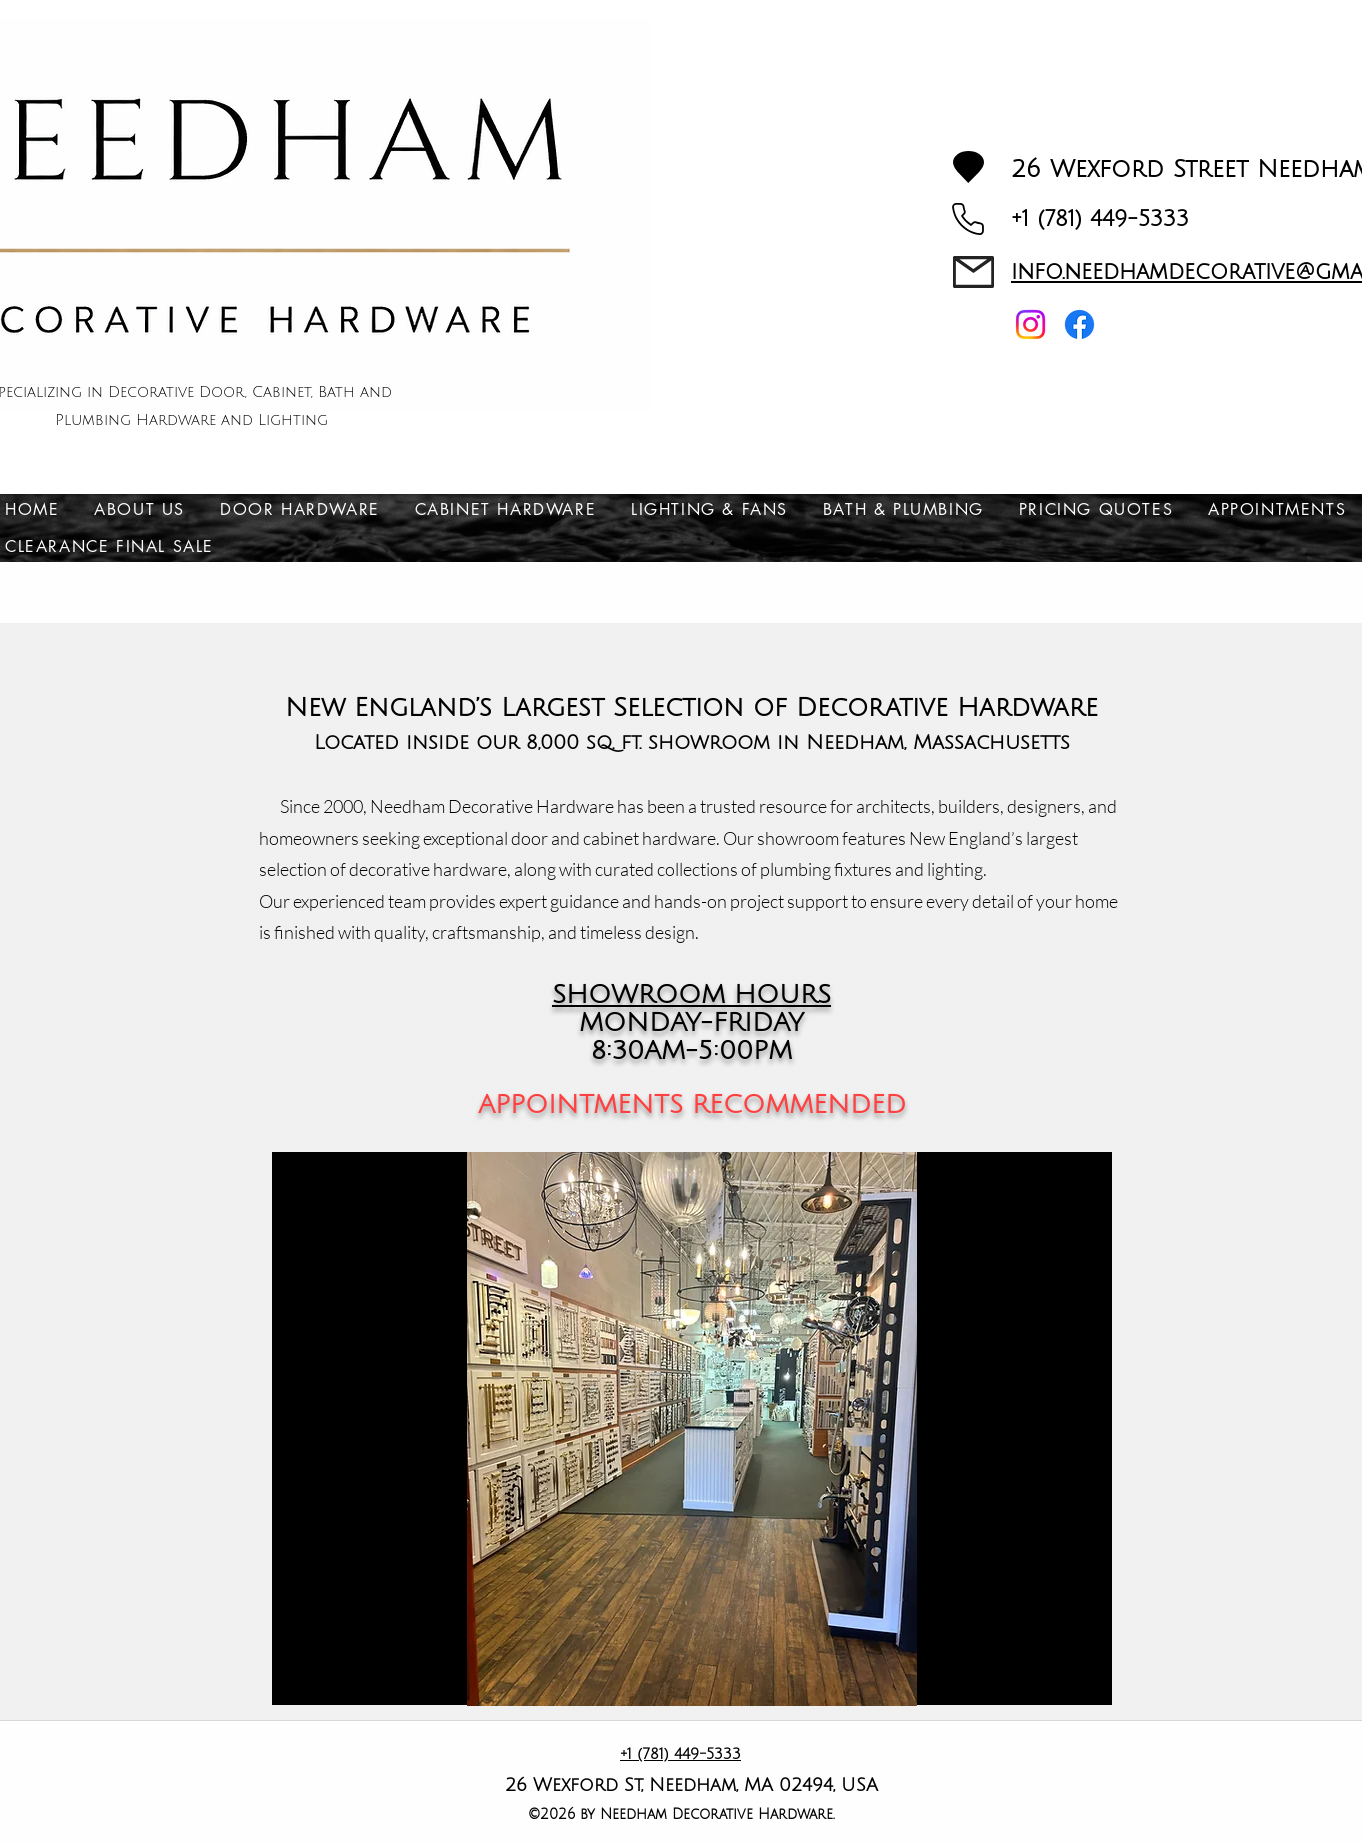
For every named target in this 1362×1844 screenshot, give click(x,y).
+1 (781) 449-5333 (1100, 219)
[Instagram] (1030, 324)
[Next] (1040, 1429)
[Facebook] (1079, 324)
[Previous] (344, 1429)
